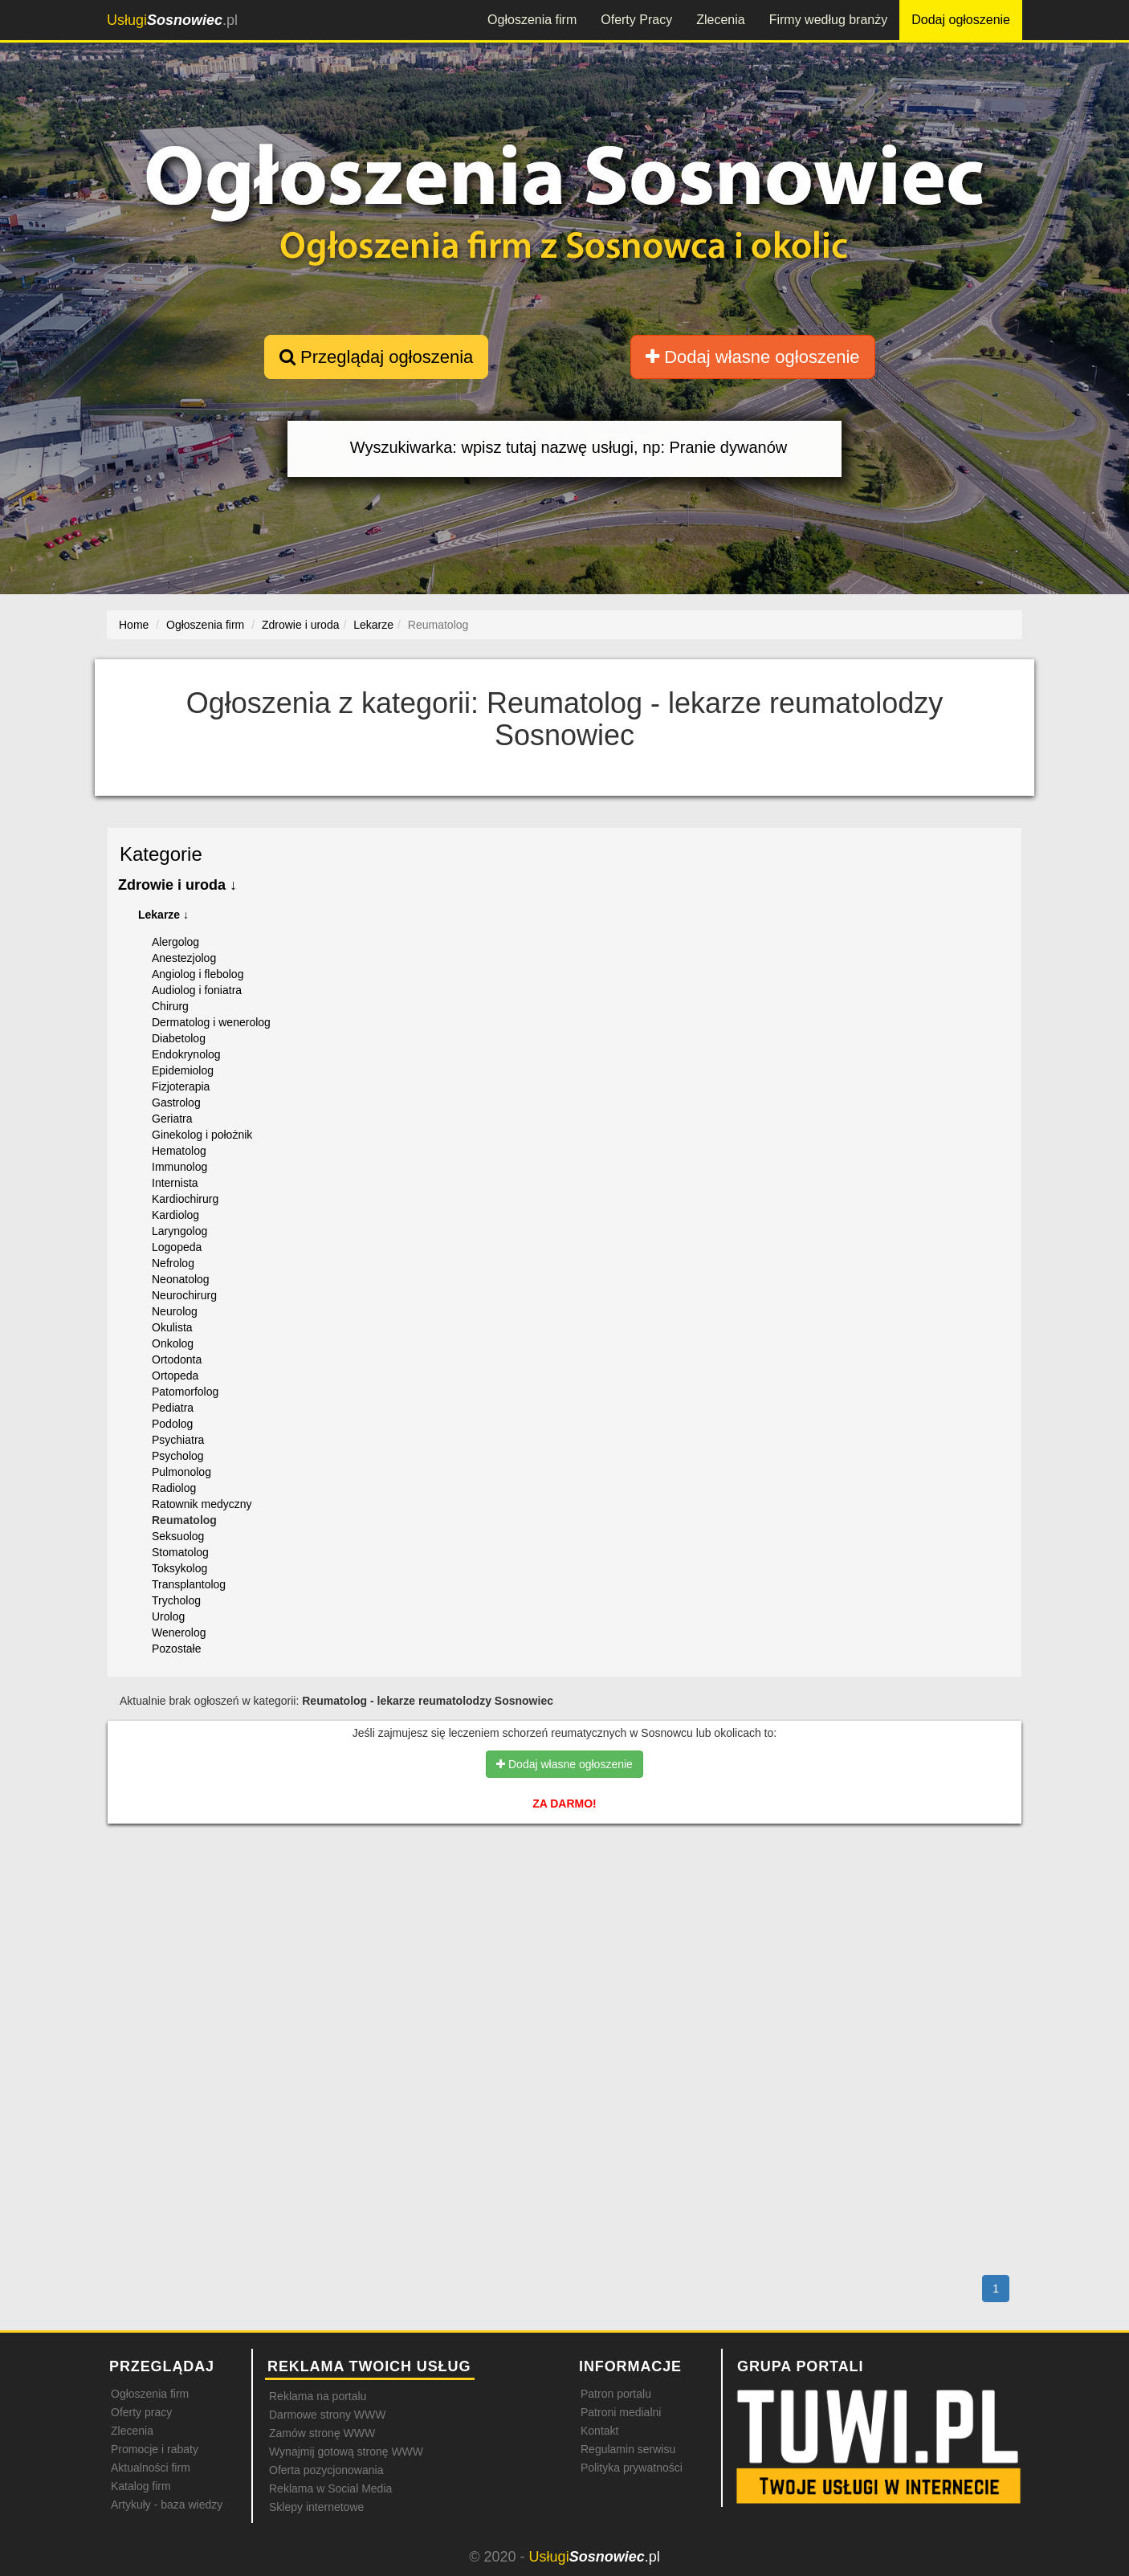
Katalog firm (141, 2486)
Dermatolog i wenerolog (211, 1022)
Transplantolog (189, 1584)
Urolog (168, 1616)
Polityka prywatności (632, 2467)
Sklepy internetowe (316, 2507)
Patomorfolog (185, 1391)
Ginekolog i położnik (202, 1134)
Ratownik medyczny (202, 1504)
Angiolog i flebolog (197, 974)
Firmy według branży (828, 19)
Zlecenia (720, 19)
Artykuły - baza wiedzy (166, 2504)
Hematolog (179, 1150)
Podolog (172, 1423)
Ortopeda (175, 1375)
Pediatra (173, 1407)
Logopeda (177, 1247)
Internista (175, 1182)
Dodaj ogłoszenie (960, 19)
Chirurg (170, 1006)
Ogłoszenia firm (532, 19)
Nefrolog (173, 1263)
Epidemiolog (183, 1070)
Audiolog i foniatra (197, 990)
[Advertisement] (564, 1905)
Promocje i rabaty (154, 2449)
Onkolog (173, 1343)
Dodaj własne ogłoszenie (753, 357)
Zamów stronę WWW (322, 2433)
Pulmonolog (181, 1471)
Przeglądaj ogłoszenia (376, 357)
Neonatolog (181, 1279)
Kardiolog (175, 1215)
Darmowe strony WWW (327, 2414)
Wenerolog (179, 1632)
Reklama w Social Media (330, 2488)
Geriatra (172, 1118)
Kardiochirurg (185, 1198)
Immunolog (179, 1166)
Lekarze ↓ (163, 914)
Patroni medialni (621, 2412)
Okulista (172, 1327)
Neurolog (175, 1311)
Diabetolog (179, 1038)
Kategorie (161, 854)
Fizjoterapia (181, 1086)
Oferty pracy (141, 2412)
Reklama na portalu (317, 2396)
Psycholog (178, 1455)
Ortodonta (177, 1359)
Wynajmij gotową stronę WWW (346, 2451)
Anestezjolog (184, 958)
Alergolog (175, 941)
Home (134, 624)
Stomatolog (180, 1552)
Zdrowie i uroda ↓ (177, 885)
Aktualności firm (150, 2467)
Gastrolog (176, 1102)
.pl (172, 20)
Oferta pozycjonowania (326, 2470)
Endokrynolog (186, 1054)
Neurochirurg (184, 1295)
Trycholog (176, 1600)
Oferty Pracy (636, 19)
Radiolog (174, 1488)
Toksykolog (179, 1568)
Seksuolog (178, 1536)
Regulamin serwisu (628, 2449)
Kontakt (599, 2430)
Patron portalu (616, 2393)
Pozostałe (176, 1648)
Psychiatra (178, 1439)
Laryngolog (179, 1231)
